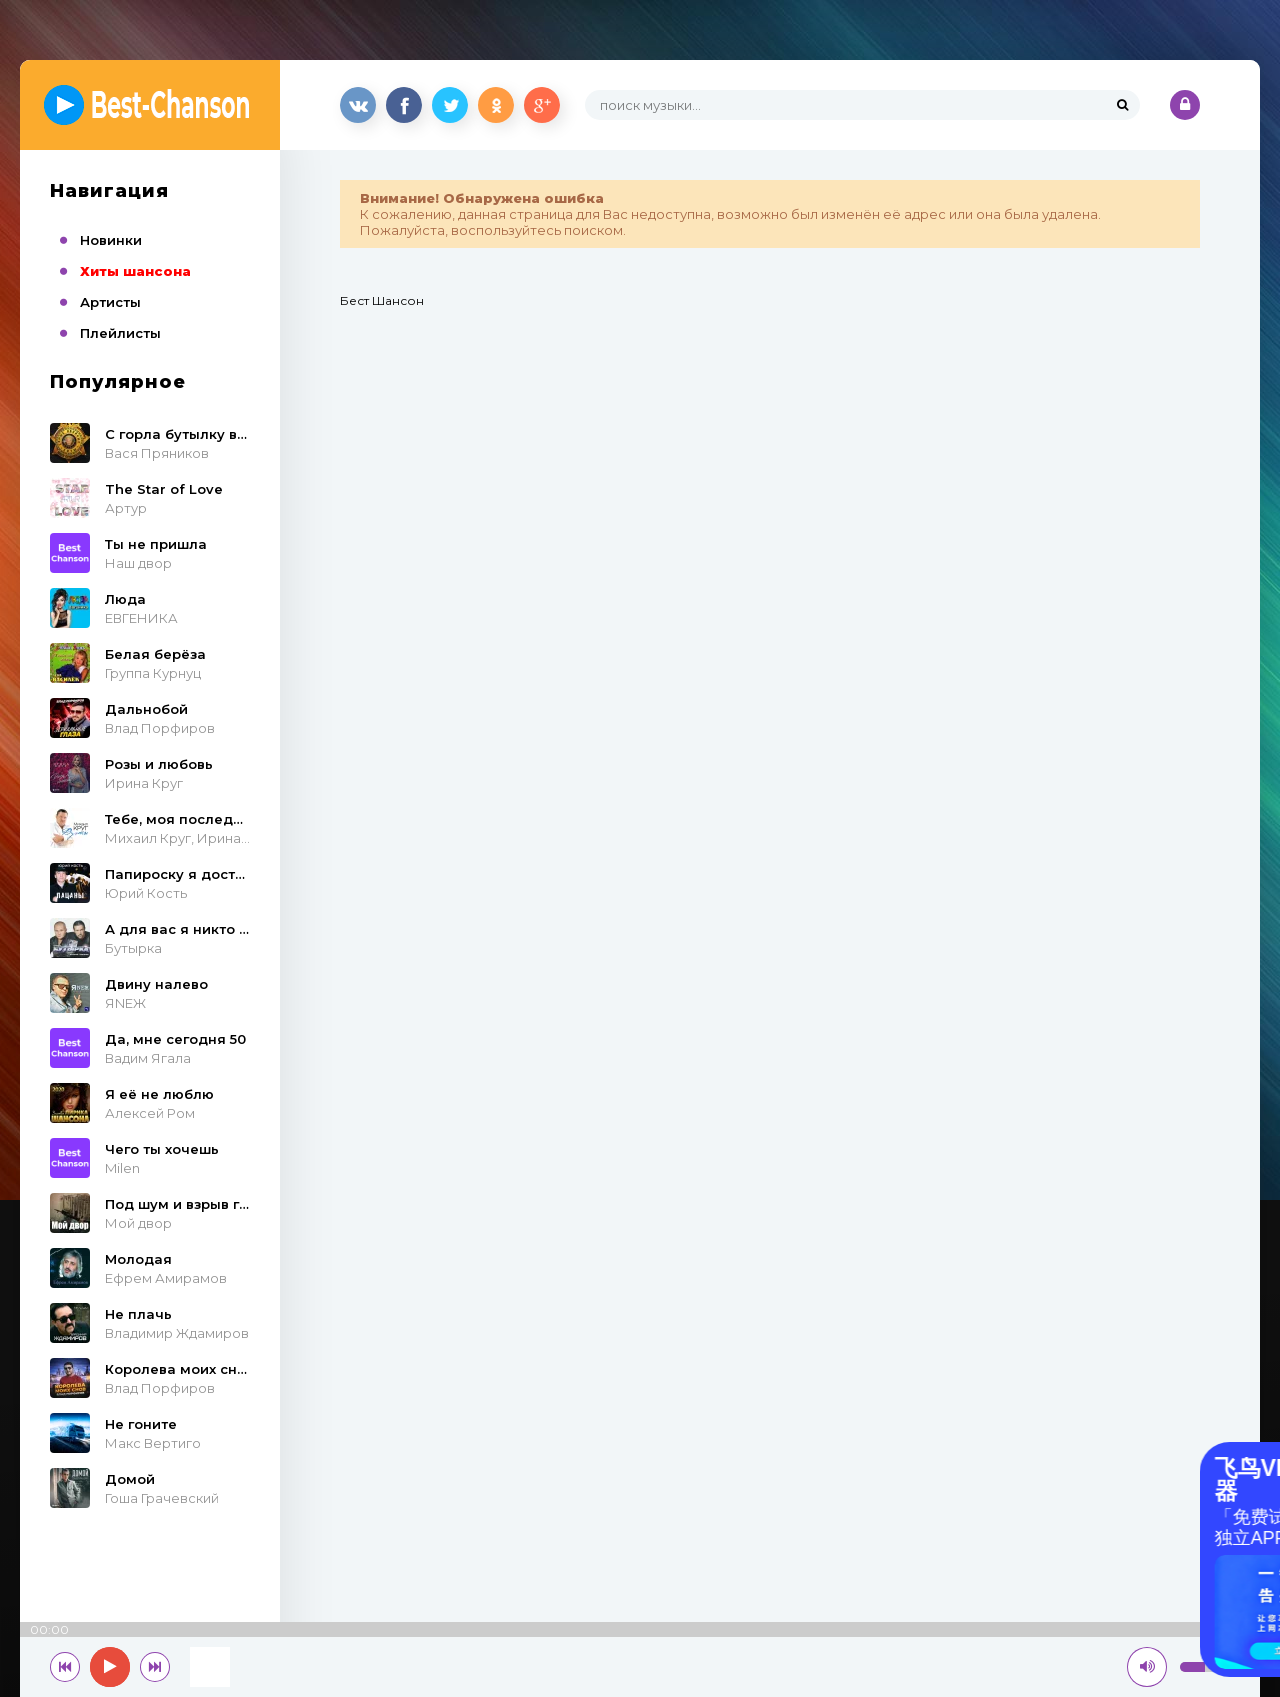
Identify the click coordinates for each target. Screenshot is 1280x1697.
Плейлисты (120, 333)
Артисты (110, 302)
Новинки (111, 240)
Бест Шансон (382, 300)
